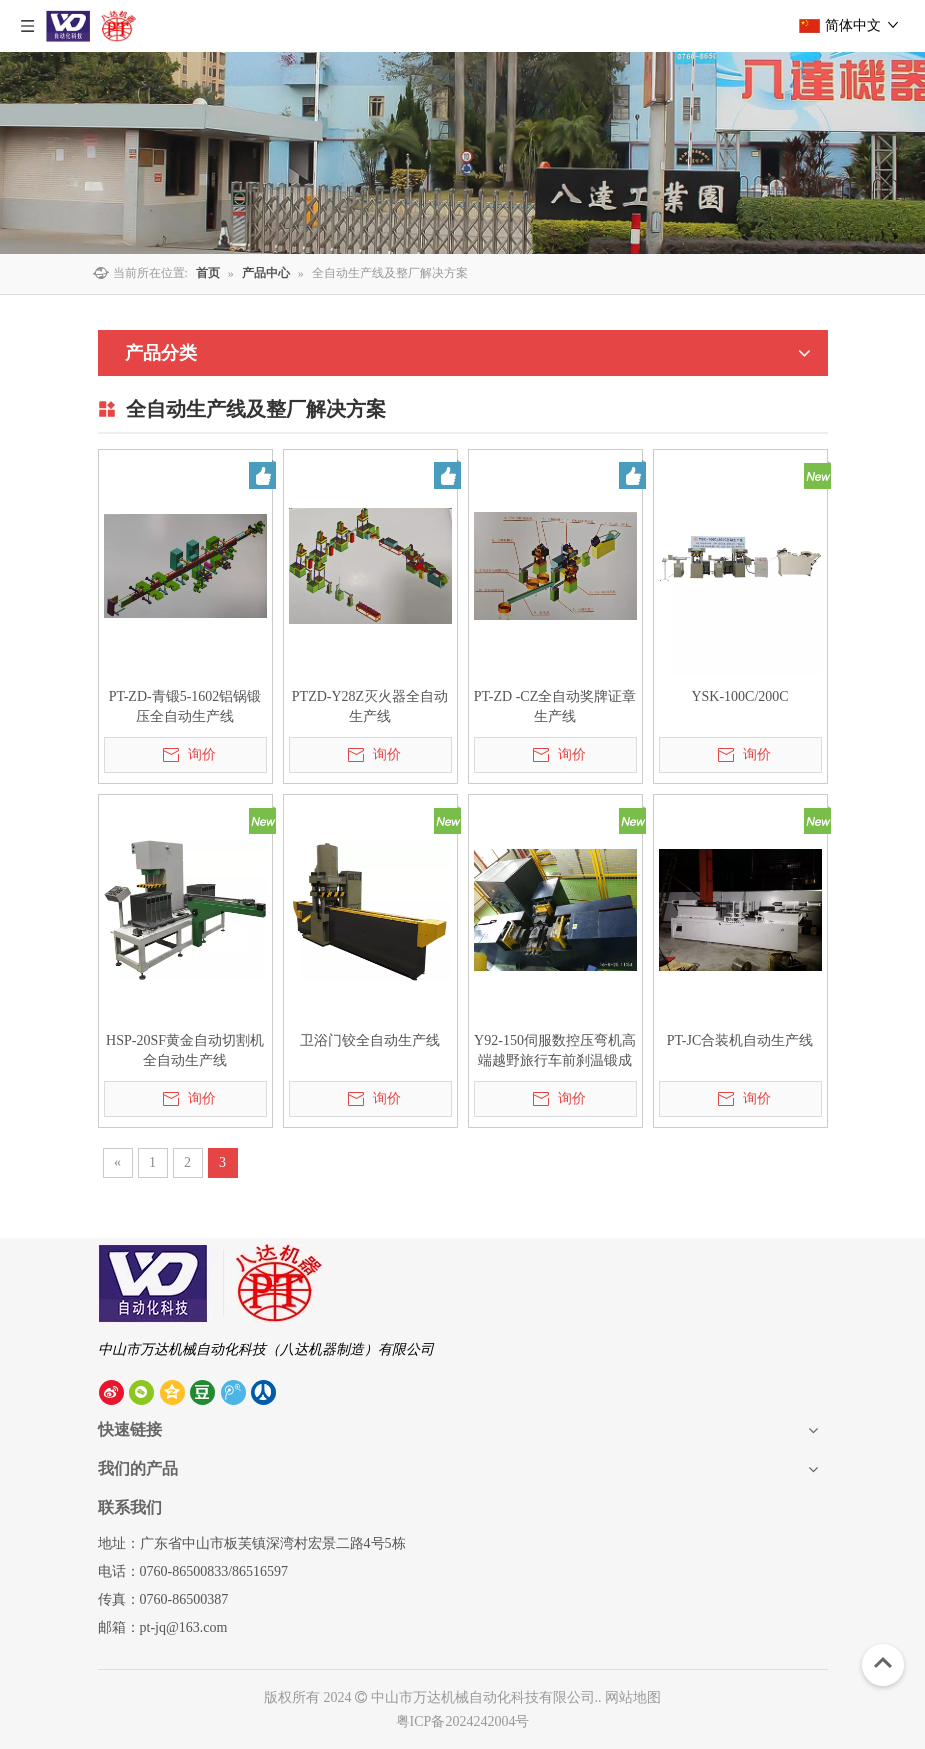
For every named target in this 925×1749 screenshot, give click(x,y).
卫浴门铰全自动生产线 (370, 1040)
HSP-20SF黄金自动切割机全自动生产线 (185, 1050)
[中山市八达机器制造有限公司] (212, 1283)
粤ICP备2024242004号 (463, 1721)
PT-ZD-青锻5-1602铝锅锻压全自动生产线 (185, 706)
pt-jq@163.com (184, 1627)
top (883, 1663)
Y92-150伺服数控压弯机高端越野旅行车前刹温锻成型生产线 (555, 1052)
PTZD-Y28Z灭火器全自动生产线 (370, 706)
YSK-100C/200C (739, 696)
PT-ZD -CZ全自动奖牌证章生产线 (555, 706)
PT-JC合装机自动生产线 (740, 1040)
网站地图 (633, 1697)
